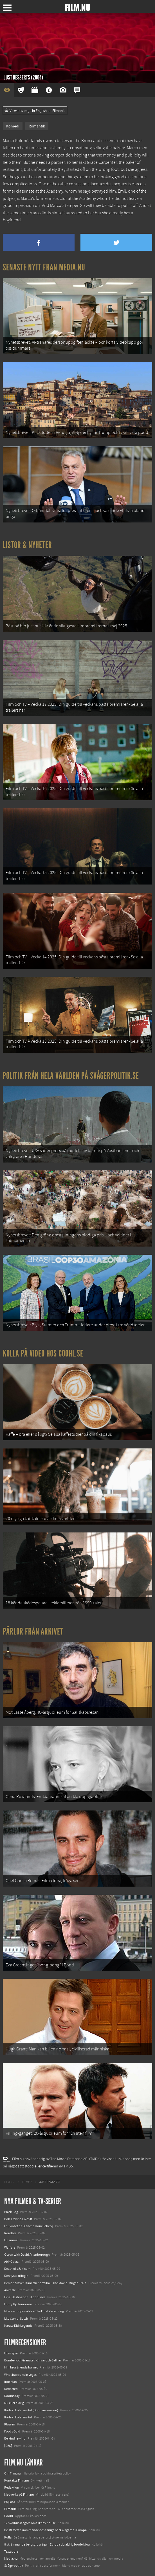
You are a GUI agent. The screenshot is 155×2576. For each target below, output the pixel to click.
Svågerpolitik (13, 2566)
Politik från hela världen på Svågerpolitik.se (71, 1075)
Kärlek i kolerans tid (18, 2417)
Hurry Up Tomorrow (18, 2304)
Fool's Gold (12, 2431)
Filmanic (10, 2509)
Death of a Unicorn (17, 2269)
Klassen (9, 2424)
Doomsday (12, 2396)
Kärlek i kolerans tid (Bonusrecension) (31, 2410)
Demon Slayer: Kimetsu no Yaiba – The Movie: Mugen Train (45, 2283)
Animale (10, 2290)
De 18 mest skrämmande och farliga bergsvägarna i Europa (45, 2530)
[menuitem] (9, 2182)
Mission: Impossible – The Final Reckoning (34, 2311)
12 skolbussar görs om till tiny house (30, 2523)
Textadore (11, 2551)
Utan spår (11, 2353)
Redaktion (11, 2487)
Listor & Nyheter (27, 545)
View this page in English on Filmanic (35, 111)
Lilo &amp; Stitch (16, 2319)
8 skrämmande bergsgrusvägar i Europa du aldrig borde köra (47, 2544)
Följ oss (9, 2502)
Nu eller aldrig (14, 2403)
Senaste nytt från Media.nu (44, 267)
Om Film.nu (12, 2473)
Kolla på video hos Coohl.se (43, 1353)
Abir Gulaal (11, 2262)
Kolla (8, 2537)
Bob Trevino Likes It (18, 2219)
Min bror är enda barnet (21, 2367)
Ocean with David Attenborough (27, 2255)
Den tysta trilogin (16, 2276)
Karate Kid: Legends (18, 2326)
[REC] (8, 2446)
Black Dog (11, 2212)
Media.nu (11, 2558)
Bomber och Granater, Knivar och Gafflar (32, 2360)
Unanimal (11, 2240)
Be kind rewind (15, 2438)
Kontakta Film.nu (16, 2480)
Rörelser (10, 2233)
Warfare (9, 2247)
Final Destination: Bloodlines (24, 2297)
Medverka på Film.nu (19, 2494)
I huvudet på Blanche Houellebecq (28, 2226)
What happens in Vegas (20, 2375)
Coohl (8, 2516)
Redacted (11, 2389)
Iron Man (10, 2382)
